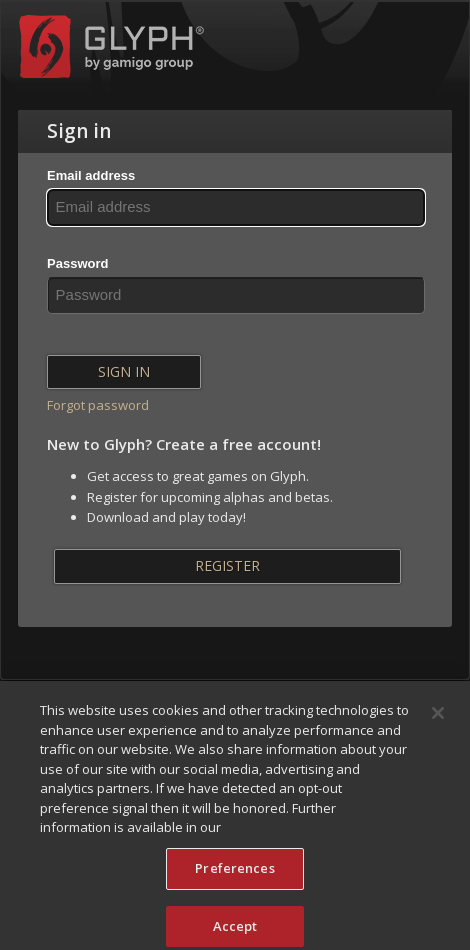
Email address (91, 175)
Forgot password (98, 405)
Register (227, 565)
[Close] (438, 718)
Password (77, 263)
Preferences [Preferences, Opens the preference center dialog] (234, 873)
